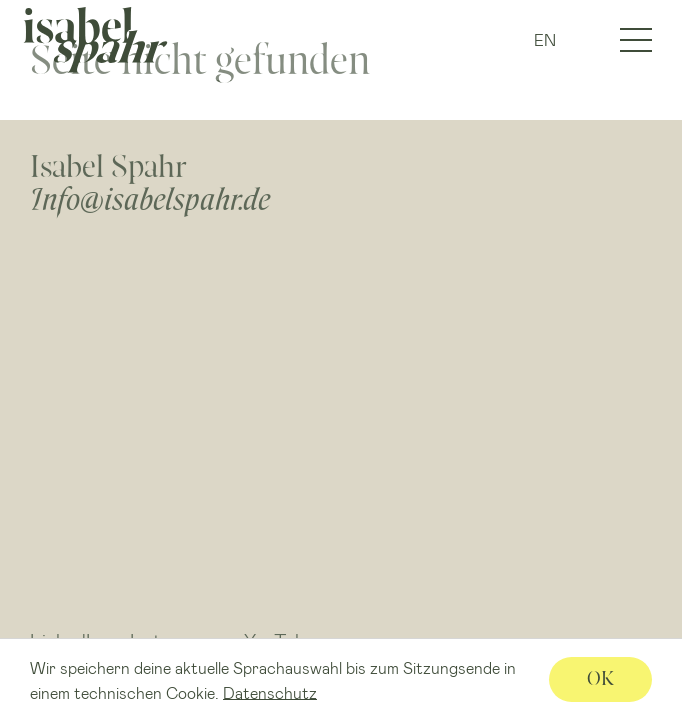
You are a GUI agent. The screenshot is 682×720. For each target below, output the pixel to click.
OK (600, 678)
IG (583, 40)
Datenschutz (270, 691)
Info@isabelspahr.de (150, 199)
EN (545, 39)
